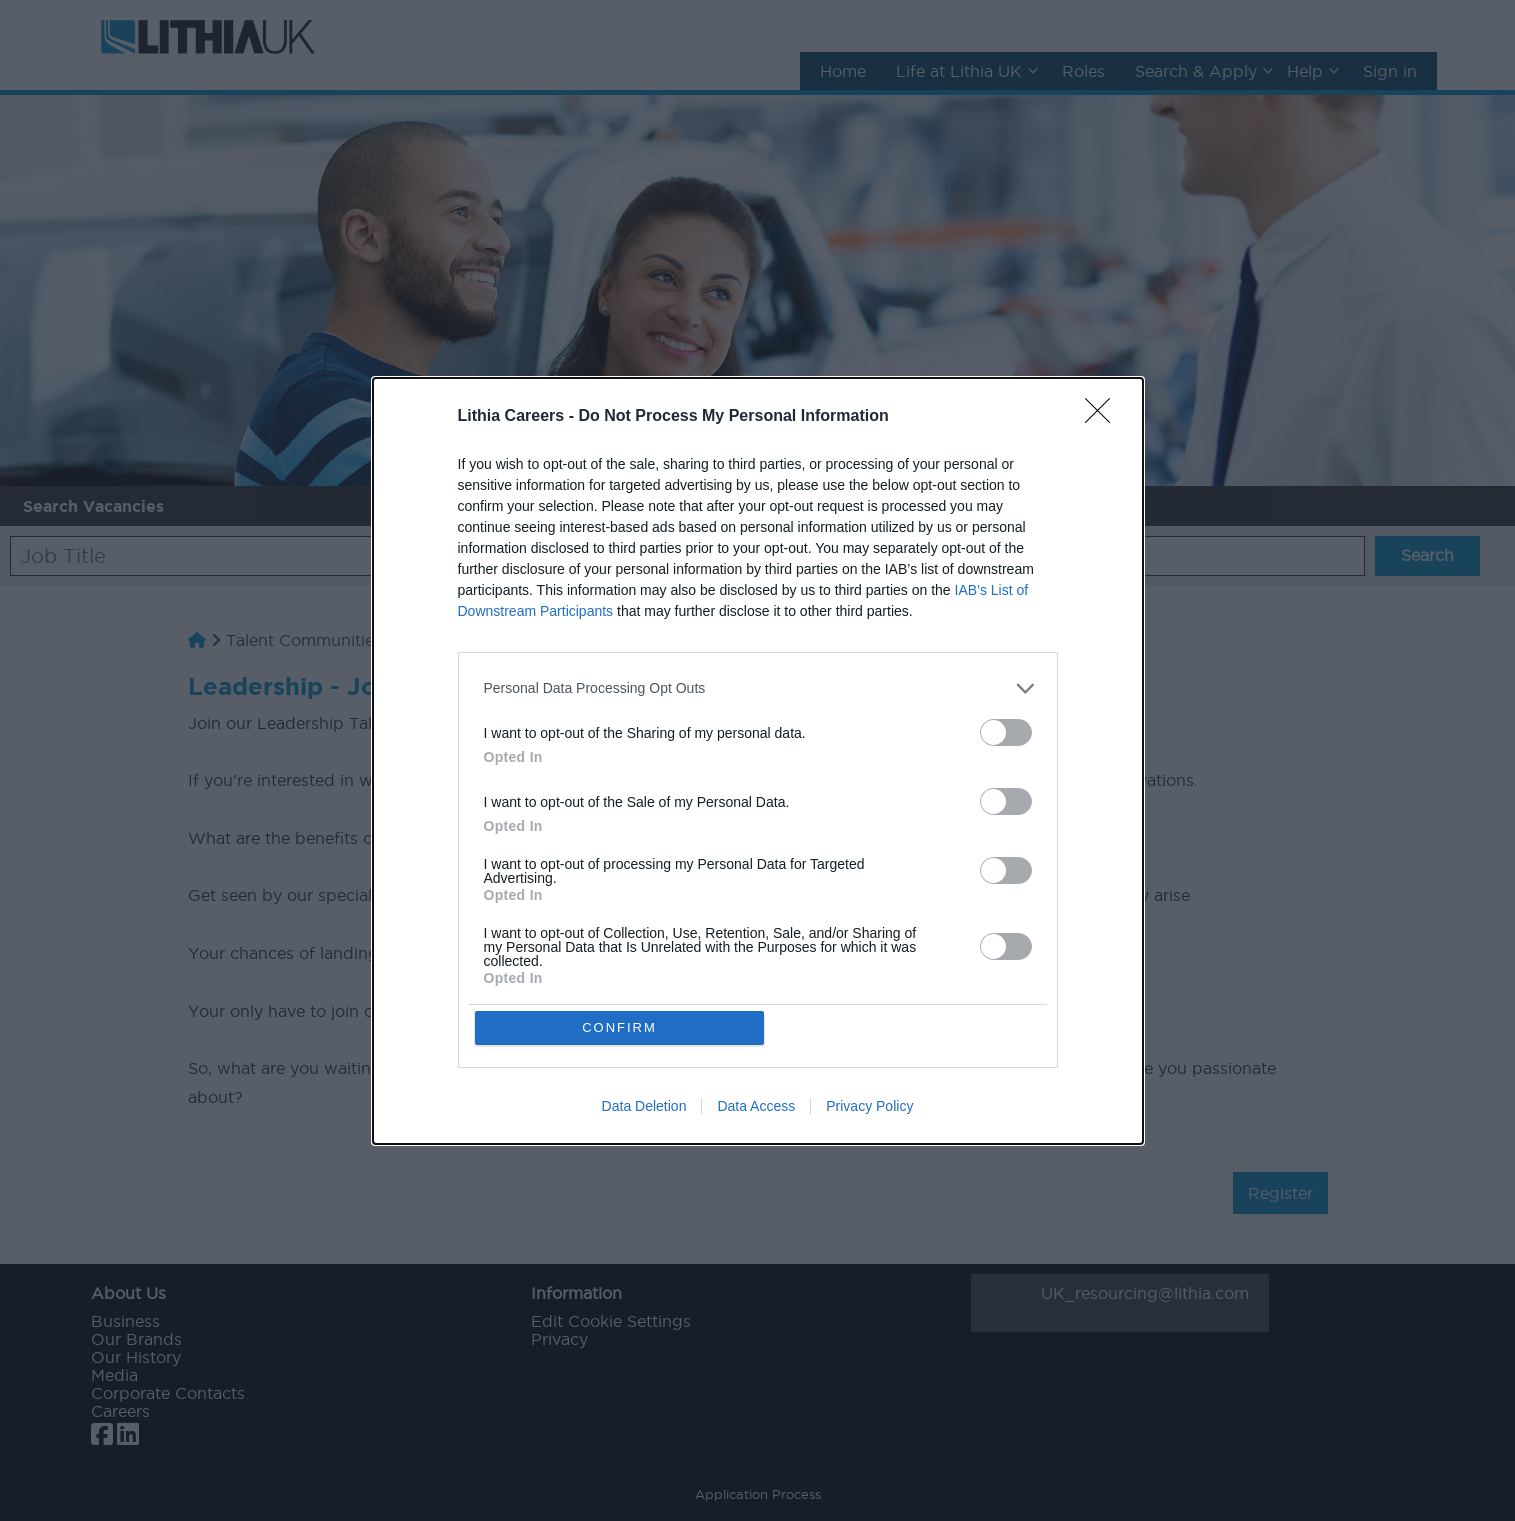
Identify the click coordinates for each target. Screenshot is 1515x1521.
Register (1280, 1193)
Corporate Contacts (168, 1393)
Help (1305, 71)
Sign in (1390, 71)
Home (843, 71)
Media (114, 1375)
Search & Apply (1196, 71)
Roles (1083, 71)
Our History (136, 1357)
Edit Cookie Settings (611, 1321)
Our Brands (136, 1339)
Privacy (559, 1339)
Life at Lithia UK (959, 71)
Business (125, 1321)
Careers (120, 1411)
